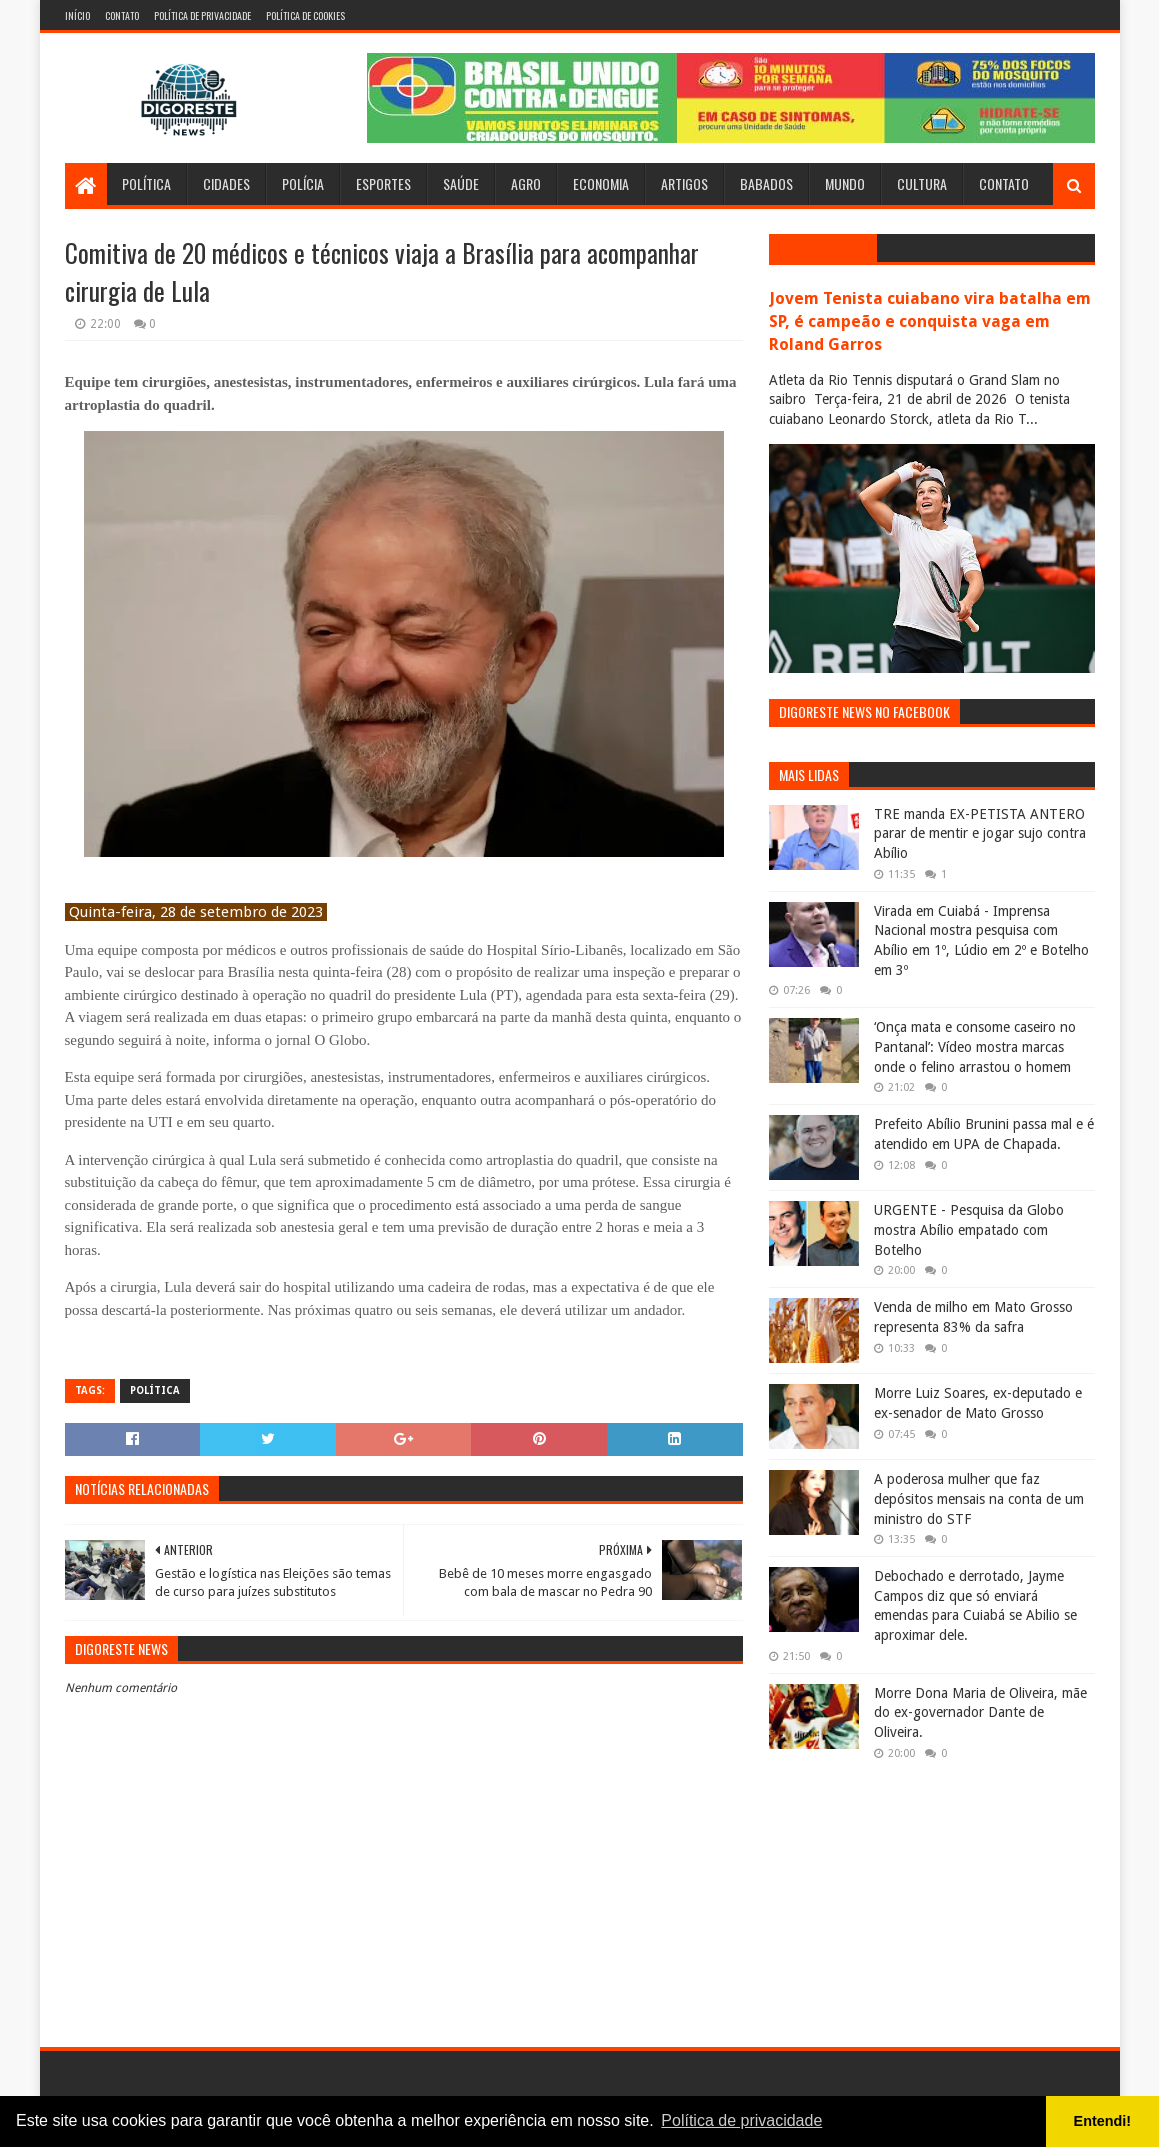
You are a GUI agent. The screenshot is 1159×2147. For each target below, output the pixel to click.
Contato (122, 15)
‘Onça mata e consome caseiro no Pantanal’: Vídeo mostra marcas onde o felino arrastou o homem (975, 1046)
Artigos (684, 183)
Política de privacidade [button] (741, 2120)
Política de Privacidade (202, 15)
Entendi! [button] (1103, 2121)
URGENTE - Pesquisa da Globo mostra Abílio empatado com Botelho (969, 1229)
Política (146, 183)
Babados (766, 183)
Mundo (845, 183)
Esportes (383, 183)
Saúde (461, 183)
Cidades (226, 183)
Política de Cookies (305, 15)
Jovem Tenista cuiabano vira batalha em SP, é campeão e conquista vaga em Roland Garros (930, 321)
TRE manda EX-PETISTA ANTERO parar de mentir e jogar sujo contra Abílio (980, 833)
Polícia (303, 183)
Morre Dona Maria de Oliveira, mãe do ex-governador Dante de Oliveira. (980, 1712)
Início (77, 15)
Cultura (922, 183)
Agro (526, 183)
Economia (601, 183)
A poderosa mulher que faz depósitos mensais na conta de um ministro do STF (979, 1498)
